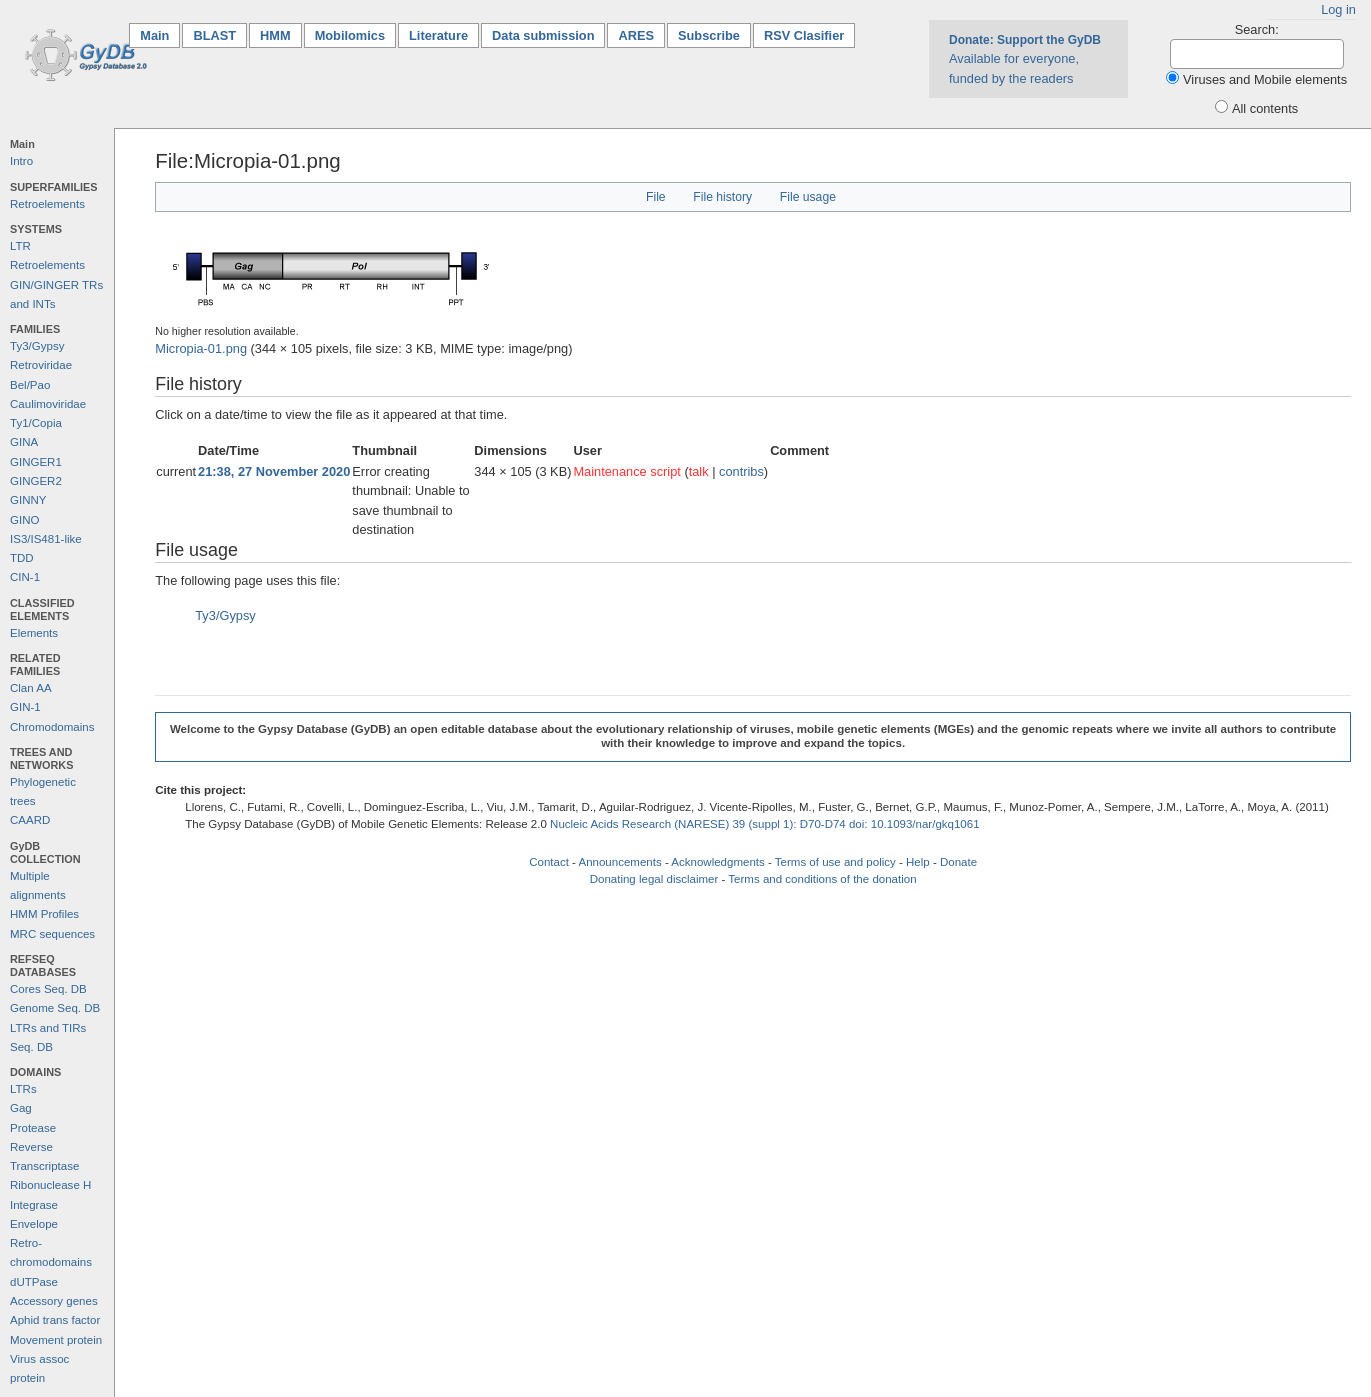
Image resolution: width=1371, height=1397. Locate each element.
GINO (24, 520)
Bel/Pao (30, 385)
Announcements (619, 862)
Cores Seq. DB (48, 989)
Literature (438, 35)
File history (722, 197)
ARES (636, 35)
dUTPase (34, 1282)
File (656, 197)
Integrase (34, 1205)
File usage (808, 197)
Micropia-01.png (201, 348)
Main (160, 34)
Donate (958, 862)
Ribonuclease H (50, 1185)
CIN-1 (25, 577)
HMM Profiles (44, 914)
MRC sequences (52, 934)
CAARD (30, 820)
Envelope (34, 1224)
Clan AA (31, 688)
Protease (33, 1128)
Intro (21, 161)
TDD (22, 558)
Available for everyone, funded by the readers (1025, 59)
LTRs (23, 1089)
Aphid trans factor (55, 1320)
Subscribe (709, 35)
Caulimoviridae (48, 404)
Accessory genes (54, 1301)
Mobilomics (350, 35)
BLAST (214, 35)
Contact (549, 862)
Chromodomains (52, 727)
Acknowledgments (717, 862)
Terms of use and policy (835, 862)
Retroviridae (41, 365)
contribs (741, 471)
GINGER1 (36, 462)
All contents (1265, 108)
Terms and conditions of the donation (822, 879)
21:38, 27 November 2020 (274, 471)
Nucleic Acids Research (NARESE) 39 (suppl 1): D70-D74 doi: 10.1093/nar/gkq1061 (765, 824)
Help (918, 862)
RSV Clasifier (804, 35)
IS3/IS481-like (46, 539)
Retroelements (47, 204)
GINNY (28, 500)
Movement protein (56, 1340)
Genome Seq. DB (55, 1008)
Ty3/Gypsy (37, 346)
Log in (1338, 9)
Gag (21, 1108)
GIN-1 (25, 707)
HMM (275, 35)
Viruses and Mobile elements (1265, 79)
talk (699, 471)
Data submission (543, 35)
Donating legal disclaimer (654, 879)
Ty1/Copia (36, 423)
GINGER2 (36, 481)
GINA (24, 442)
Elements (34, 633)
